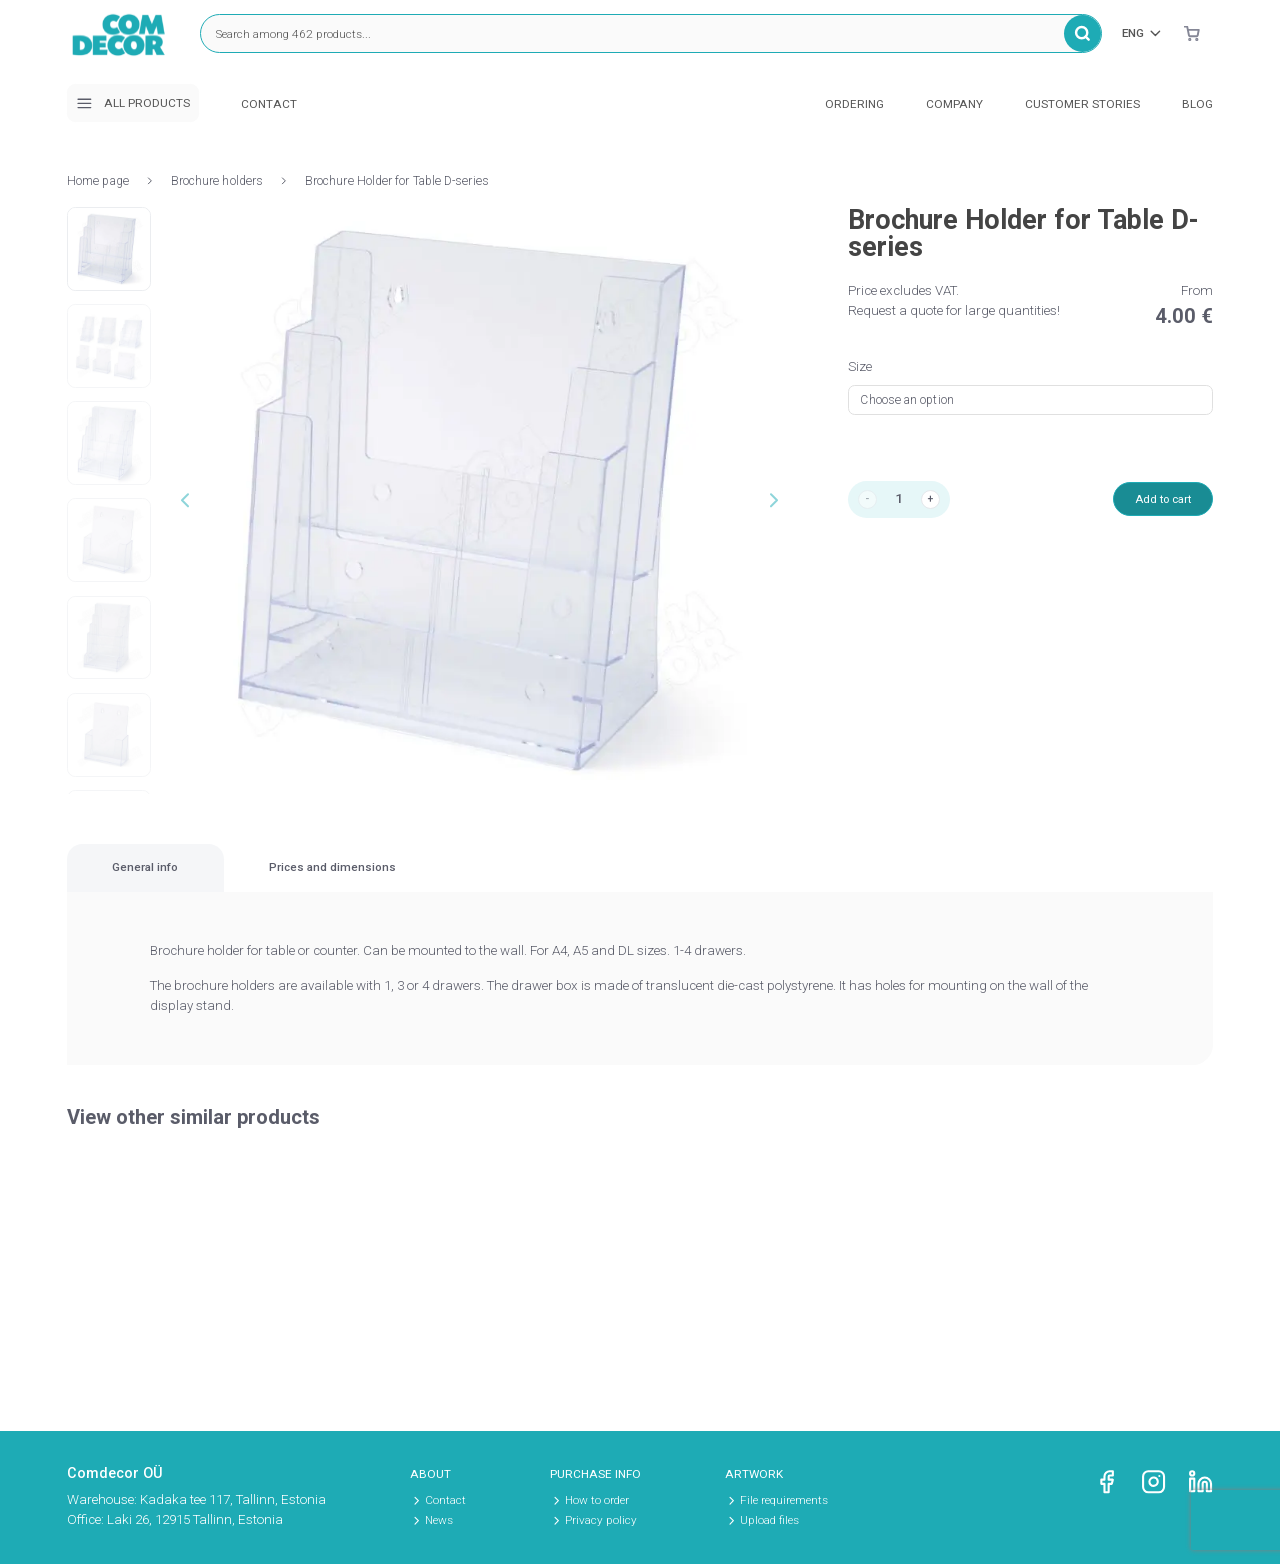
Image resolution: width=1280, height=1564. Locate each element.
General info (204, 880)
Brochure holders (217, 181)
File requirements (784, 1500)
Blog (1197, 104)
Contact (269, 104)
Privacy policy (601, 1520)
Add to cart (1153, 501)
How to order (597, 1500)
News (439, 1520)
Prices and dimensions (515, 880)
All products (132, 103)
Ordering (854, 104)
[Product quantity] (904, 502)
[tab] (204, 880)
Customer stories (1082, 104)
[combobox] (1030, 400)
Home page (98, 181)
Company (954, 104)
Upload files (769, 1520)
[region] (640, 881)
